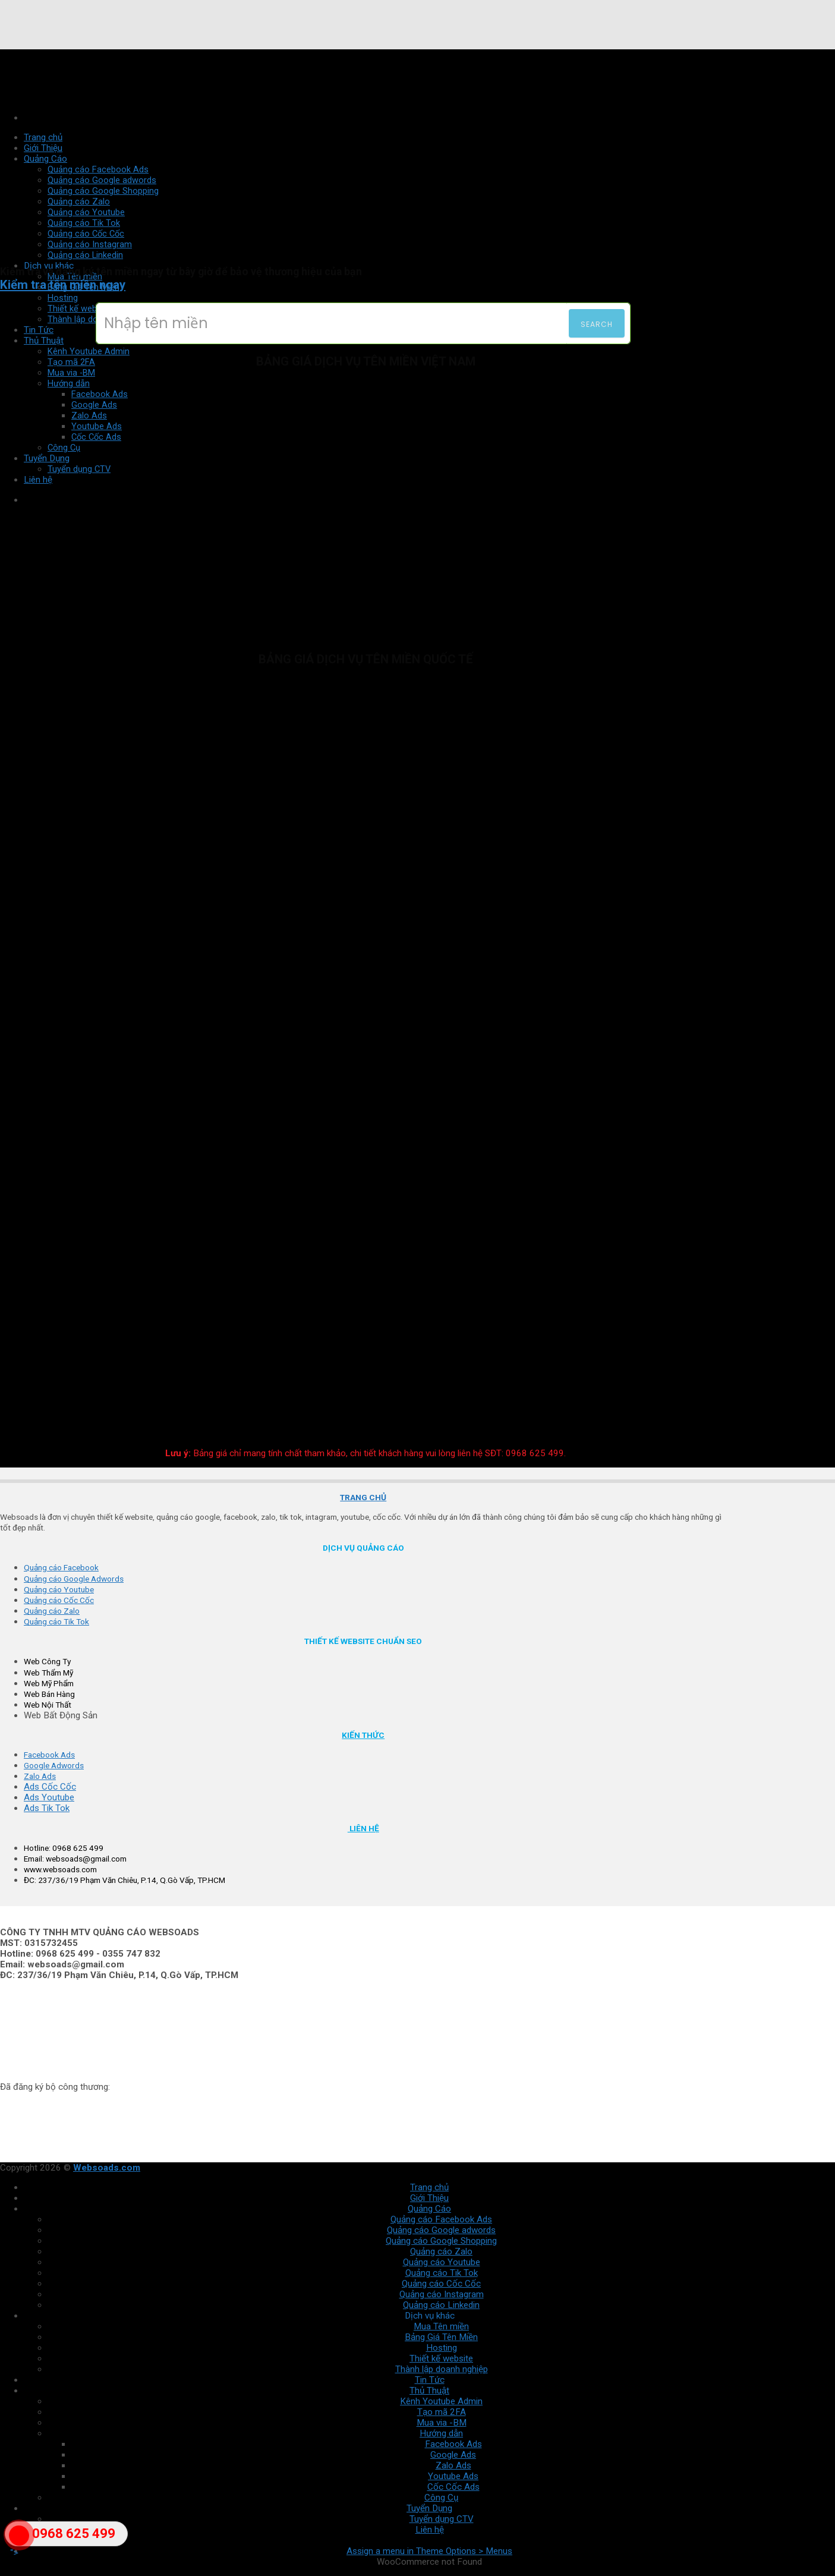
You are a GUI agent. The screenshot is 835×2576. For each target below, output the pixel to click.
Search (597, 324)
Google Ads (453, 2454)
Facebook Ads (453, 2444)
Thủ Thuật (44, 340)
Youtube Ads (453, 2476)
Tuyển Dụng (429, 2508)
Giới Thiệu (429, 2198)
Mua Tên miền (441, 2326)
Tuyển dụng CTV (441, 2519)
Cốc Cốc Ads (453, 2486)
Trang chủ (429, 2187)
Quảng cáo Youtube (441, 2262)
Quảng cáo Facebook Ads (441, 2219)
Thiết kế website (79, 308)
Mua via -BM (71, 372)
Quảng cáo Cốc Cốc (441, 2283)
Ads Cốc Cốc (50, 1786)
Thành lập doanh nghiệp (94, 319)
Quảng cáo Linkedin (85, 255)
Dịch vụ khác (430, 2315)
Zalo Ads (453, 2465)
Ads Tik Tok (47, 1808)
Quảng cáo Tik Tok (441, 2273)
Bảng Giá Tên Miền (441, 2337)
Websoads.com (106, 2167)
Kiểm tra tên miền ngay (62, 285)
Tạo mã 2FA (71, 362)
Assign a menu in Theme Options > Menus (429, 2551)
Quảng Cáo (429, 2208)
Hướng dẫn (441, 2433)
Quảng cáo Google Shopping (441, 2240)
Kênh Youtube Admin (89, 351)
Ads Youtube (49, 1797)
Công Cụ (441, 2497)
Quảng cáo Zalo (441, 2251)
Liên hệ (429, 2529)
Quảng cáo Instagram (441, 2294)
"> (19, 2542)
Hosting (63, 297)
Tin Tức (38, 330)
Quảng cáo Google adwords (441, 2230)
